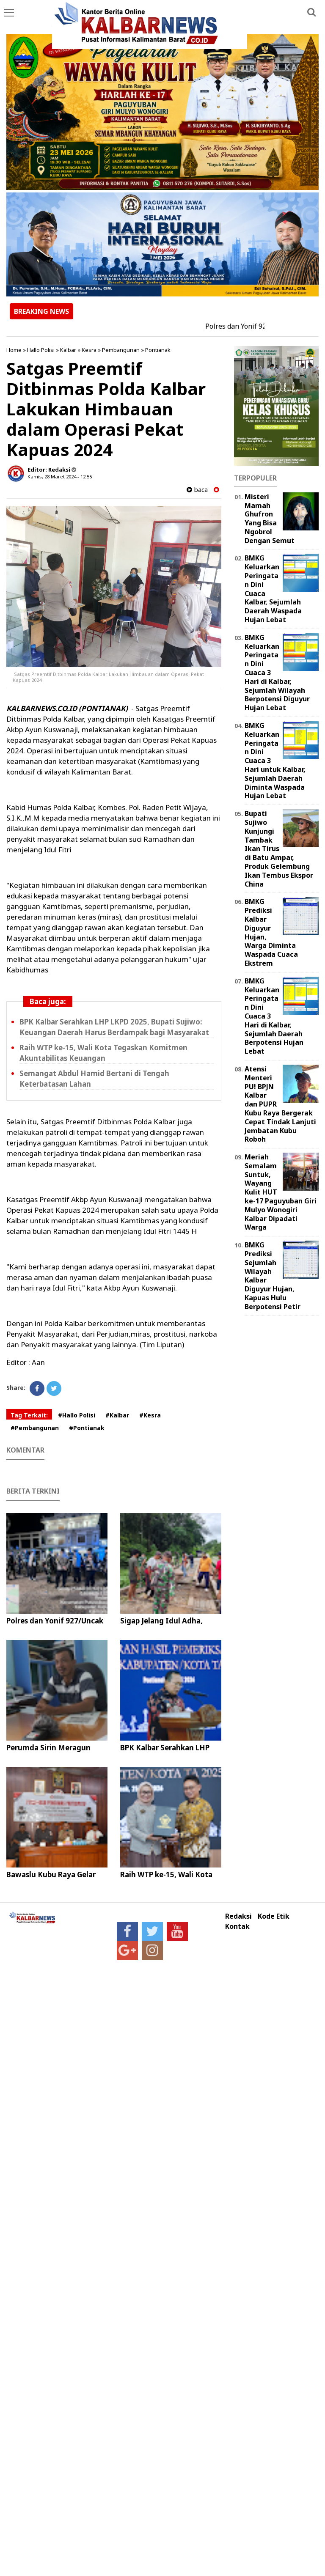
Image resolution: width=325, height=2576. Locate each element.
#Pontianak (87, 1428)
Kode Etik (273, 1916)
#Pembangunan (35, 1428)
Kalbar (68, 350)
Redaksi (238, 1916)
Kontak (237, 1926)
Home (14, 350)
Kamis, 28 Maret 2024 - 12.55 (60, 476)
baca (197, 489)
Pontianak (158, 350)
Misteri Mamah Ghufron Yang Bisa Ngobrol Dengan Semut (270, 518)
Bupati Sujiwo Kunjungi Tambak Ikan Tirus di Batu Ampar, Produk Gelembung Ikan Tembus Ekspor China (279, 848)
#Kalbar (117, 1415)
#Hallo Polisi (76, 1415)
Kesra (89, 350)
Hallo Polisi (41, 350)
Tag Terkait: (29, 1415)
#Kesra (150, 1415)
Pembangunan (121, 350)
